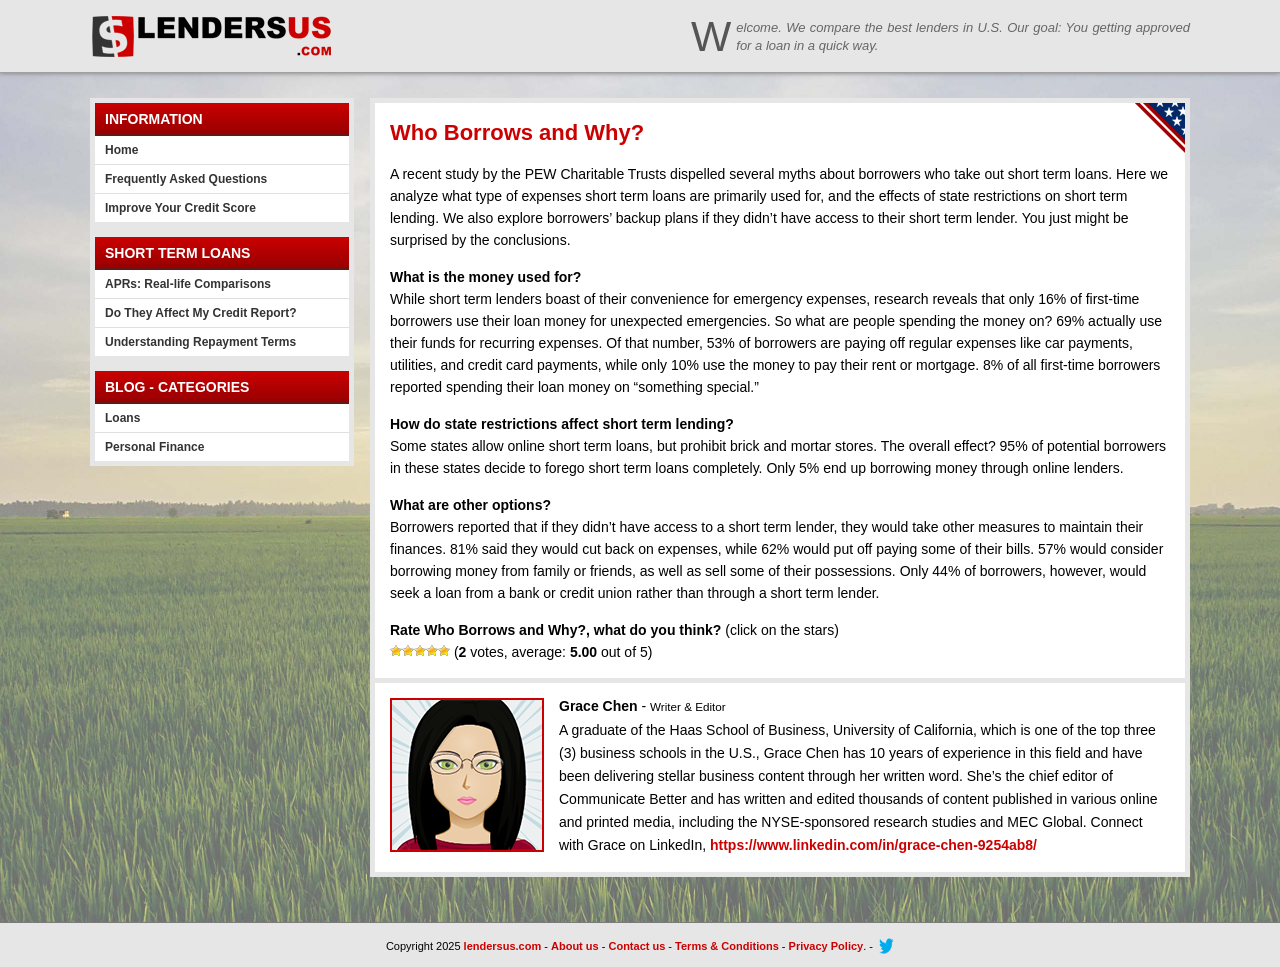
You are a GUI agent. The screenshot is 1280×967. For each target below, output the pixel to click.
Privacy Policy (826, 946)
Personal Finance (154, 447)
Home (121, 150)
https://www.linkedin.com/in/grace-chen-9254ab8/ (873, 845)
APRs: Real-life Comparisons (188, 284)
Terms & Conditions (727, 946)
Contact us (636, 946)
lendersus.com (503, 946)
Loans (122, 418)
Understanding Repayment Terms (200, 342)
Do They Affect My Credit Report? (201, 313)
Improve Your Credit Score (180, 208)
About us (575, 946)
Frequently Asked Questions (186, 179)
